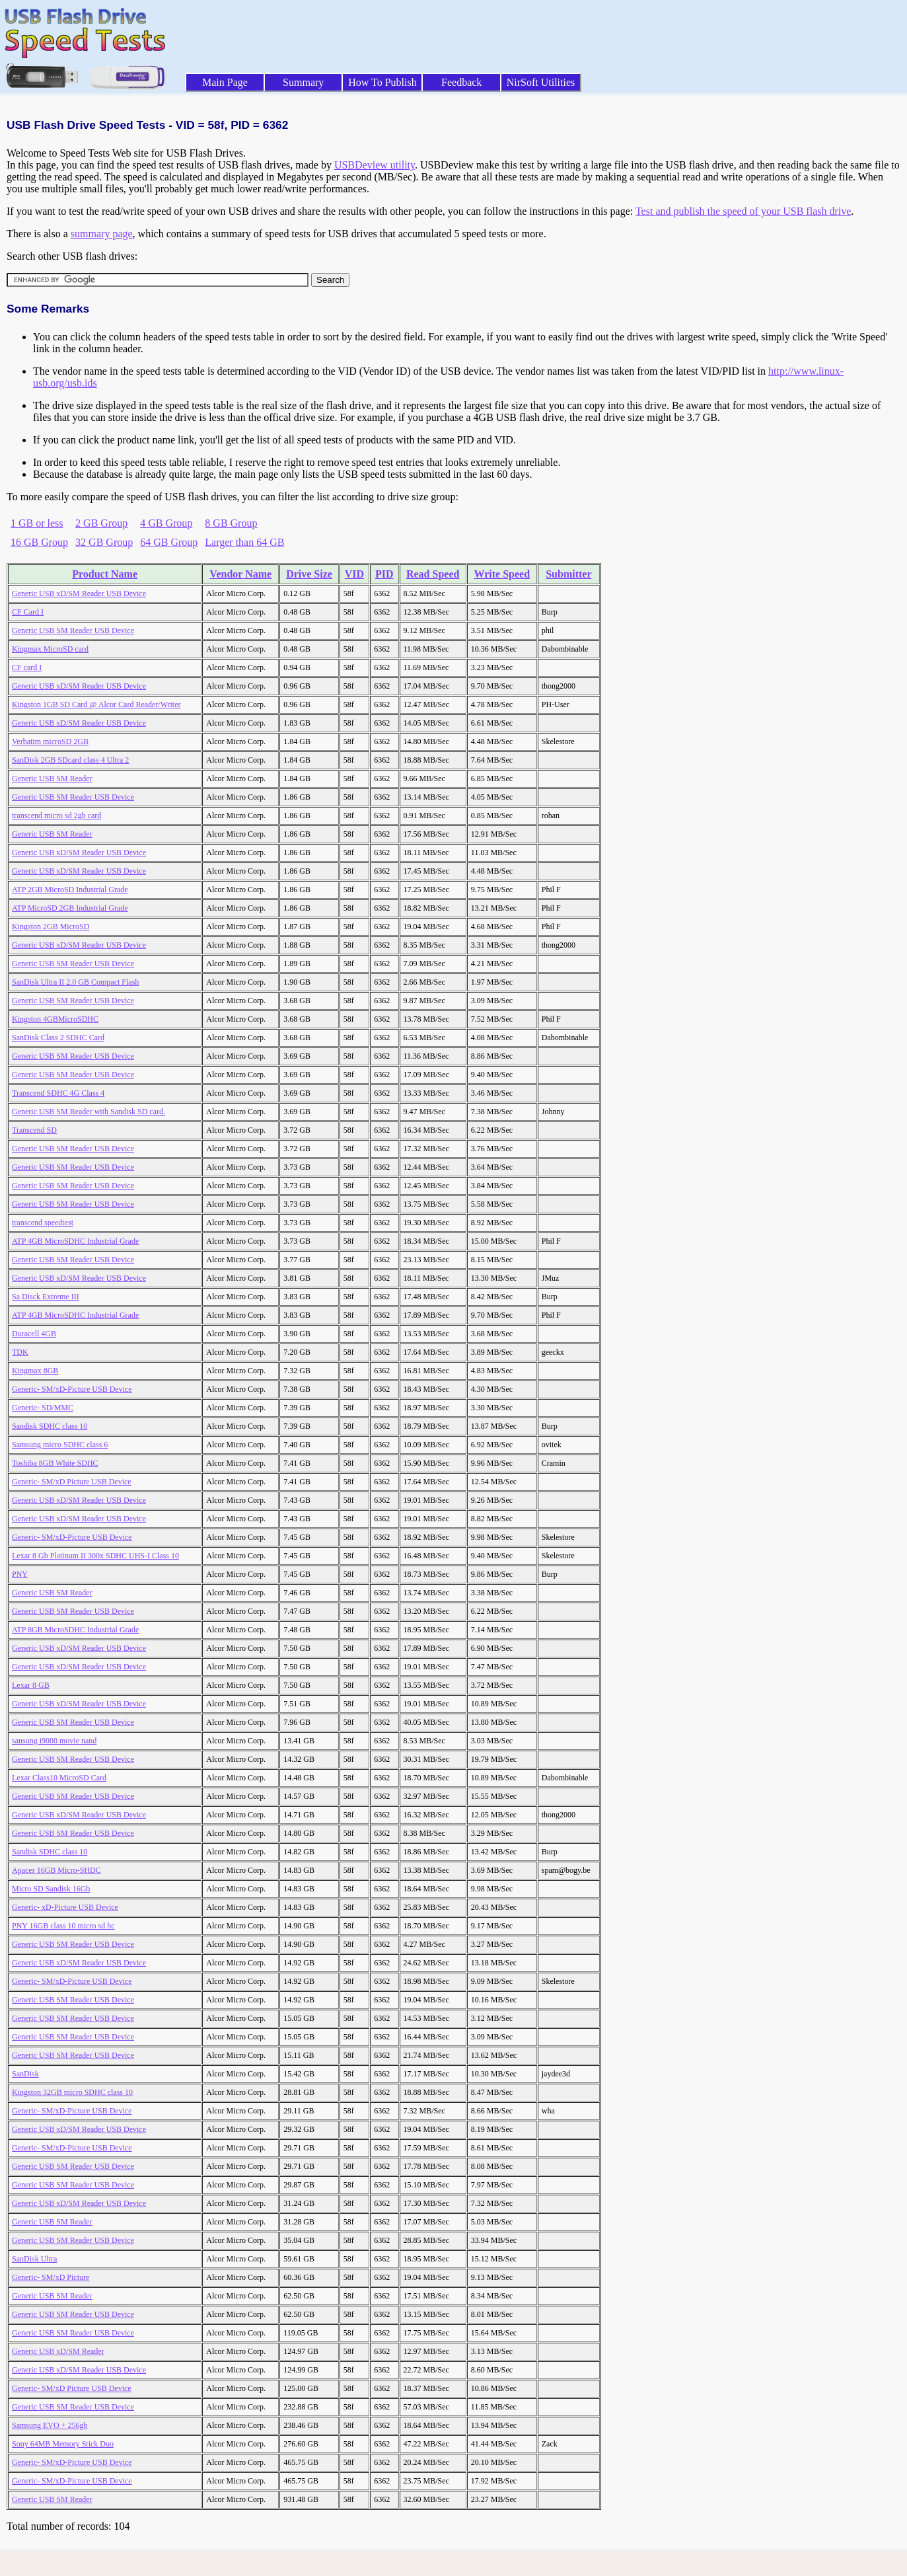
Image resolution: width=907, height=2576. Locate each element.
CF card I (27, 667)
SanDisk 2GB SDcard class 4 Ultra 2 (70, 760)
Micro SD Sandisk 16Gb (51, 1888)
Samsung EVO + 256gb (49, 2425)
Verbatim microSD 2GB (50, 741)
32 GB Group (104, 542)
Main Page (225, 82)
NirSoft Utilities (541, 82)
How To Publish (382, 82)
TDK (20, 1352)
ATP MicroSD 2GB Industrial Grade (70, 908)
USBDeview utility (374, 164)
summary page (102, 233)
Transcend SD (34, 1130)
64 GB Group (169, 542)
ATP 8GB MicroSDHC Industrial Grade (75, 1629)
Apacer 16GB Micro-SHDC (56, 1870)
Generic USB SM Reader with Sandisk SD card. (88, 1111)
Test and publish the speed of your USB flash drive (743, 211)
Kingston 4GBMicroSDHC (55, 1019)
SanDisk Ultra (34, 2258)
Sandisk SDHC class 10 (49, 1426)
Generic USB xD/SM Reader (58, 2351)
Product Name (104, 574)
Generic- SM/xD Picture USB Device (71, 1481)
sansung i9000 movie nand (54, 1740)
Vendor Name (240, 574)
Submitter (568, 574)
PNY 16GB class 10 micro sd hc (63, 1925)
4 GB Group (166, 523)
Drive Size (309, 574)
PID (384, 574)
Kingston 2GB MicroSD (50, 926)
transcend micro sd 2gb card (56, 815)
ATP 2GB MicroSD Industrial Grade (70, 889)
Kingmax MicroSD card (50, 649)
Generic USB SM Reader (52, 778)
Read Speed (432, 574)
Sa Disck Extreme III (45, 1296)
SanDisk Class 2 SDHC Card (58, 1037)
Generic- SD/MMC (42, 1407)
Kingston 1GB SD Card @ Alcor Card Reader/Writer (96, 704)
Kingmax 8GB (35, 1370)
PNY (20, 1574)
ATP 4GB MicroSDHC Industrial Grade (75, 1241)
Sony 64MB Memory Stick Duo (63, 2443)
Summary (303, 82)
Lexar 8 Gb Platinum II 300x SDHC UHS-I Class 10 (95, 1555)
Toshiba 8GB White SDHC (55, 1463)
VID (354, 574)
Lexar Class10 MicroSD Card (59, 1777)
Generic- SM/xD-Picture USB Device (72, 1389)
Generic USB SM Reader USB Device (73, 630)
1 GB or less (37, 523)
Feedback (461, 82)
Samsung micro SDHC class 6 (60, 1444)
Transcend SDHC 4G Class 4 (58, 1093)
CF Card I (28, 612)
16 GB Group (39, 542)
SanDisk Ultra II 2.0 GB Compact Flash (75, 982)
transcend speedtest (42, 1222)
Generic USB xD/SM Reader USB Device (79, 593)
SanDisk (25, 2073)
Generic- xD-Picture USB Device (65, 1907)
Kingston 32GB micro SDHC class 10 (72, 2092)
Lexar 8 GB (31, 1685)
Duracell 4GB (34, 1333)
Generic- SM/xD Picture (50, 2277)
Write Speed (502, 574)
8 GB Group (231, 523)
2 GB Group (101, 523)
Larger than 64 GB (244, 542)
